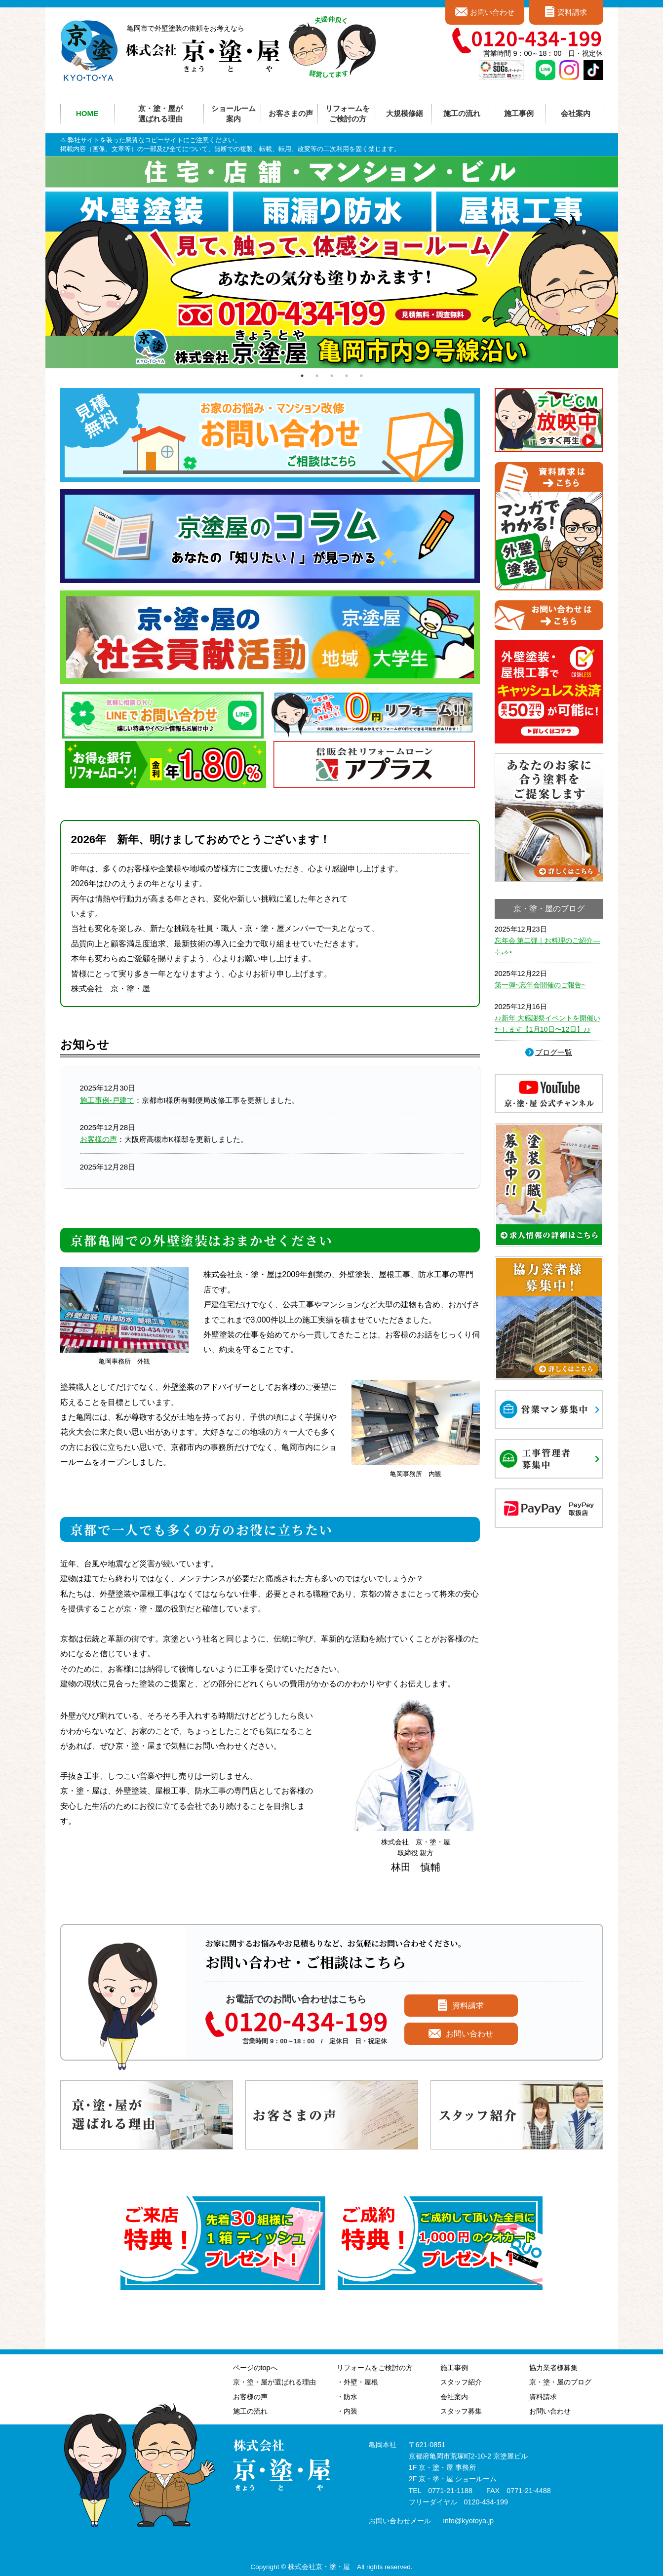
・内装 (347, 2411)
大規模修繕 (404, 113)
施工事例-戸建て (107, 1100)
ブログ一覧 (553, 1052)
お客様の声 (98, 1139)
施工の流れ (461, 113)
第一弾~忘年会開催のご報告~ (540, 985)
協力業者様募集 (553, 2368)
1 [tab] (302, 376)
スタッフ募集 (461, 2411)
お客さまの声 (291, 113)
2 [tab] (317, 376)
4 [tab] (346, 376)
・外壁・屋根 (357, 2382)
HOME (87, 113)
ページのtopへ (255, 2368)
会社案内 (454, 2397)
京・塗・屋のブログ (560, 2382)
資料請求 (572, 12)
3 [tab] (332, 376)
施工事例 (454, 2368)
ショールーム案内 (233, 113)
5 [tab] (361, 376)
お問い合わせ (492, 12)
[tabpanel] (331, 262)
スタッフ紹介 (461, 2382)
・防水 (347, 2397)
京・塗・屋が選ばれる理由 (160, 113)
